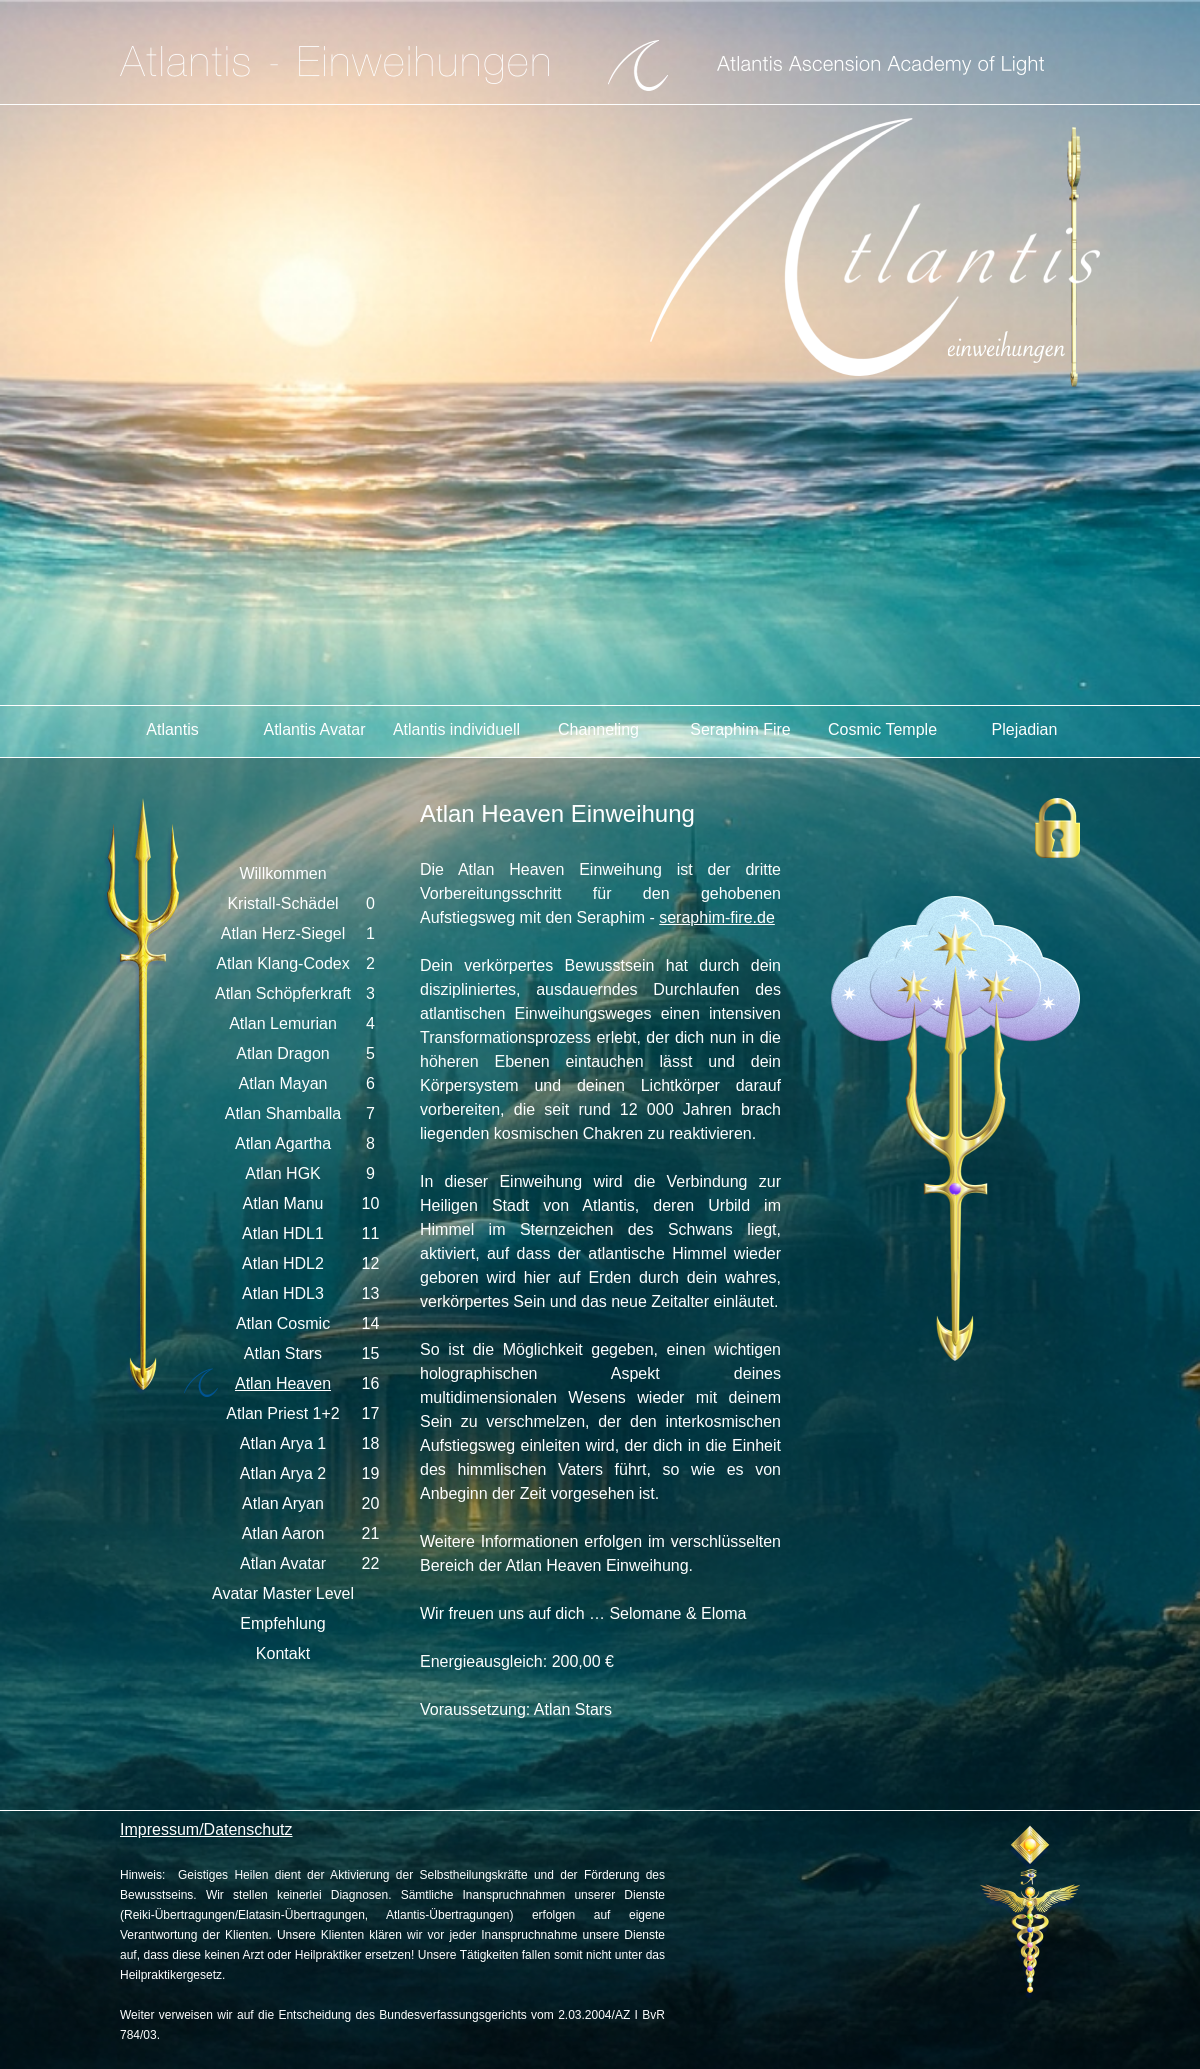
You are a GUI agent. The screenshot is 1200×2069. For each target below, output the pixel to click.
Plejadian (1025, 729)
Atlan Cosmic (283, 1323)
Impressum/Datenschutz (206, 1829)
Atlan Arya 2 (283, 1473)
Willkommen (282, 873)
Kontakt (283, 1653)
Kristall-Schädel (282, 903)
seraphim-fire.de (717, 917)
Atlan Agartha (283, 1143)
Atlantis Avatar (315, 729)
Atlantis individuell (456, 729)
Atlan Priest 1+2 (282, 1413)
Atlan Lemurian (283, 1023)
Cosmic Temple (882, 729)
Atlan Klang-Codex (282, 963)
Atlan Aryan (283, 1503)
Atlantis (172, 729)
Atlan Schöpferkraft (283, 993)
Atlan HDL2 (283, 1263)
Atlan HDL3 (283, 1293)
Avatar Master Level (283, 1593)
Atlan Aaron (283, 1533)
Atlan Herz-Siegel (283, 933)
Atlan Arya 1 (283, 1443)
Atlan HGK (283, 1173)
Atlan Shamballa (283, 1113)
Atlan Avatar (283, 1563)
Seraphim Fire (740, 729)
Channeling (598, 729)
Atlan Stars (283, 1353)
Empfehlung (282, 1623)
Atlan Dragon (282, 1053)
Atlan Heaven (283, 1383)
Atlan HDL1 (283, 1233)
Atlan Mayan (283, 1083)
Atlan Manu (283, 1203)
